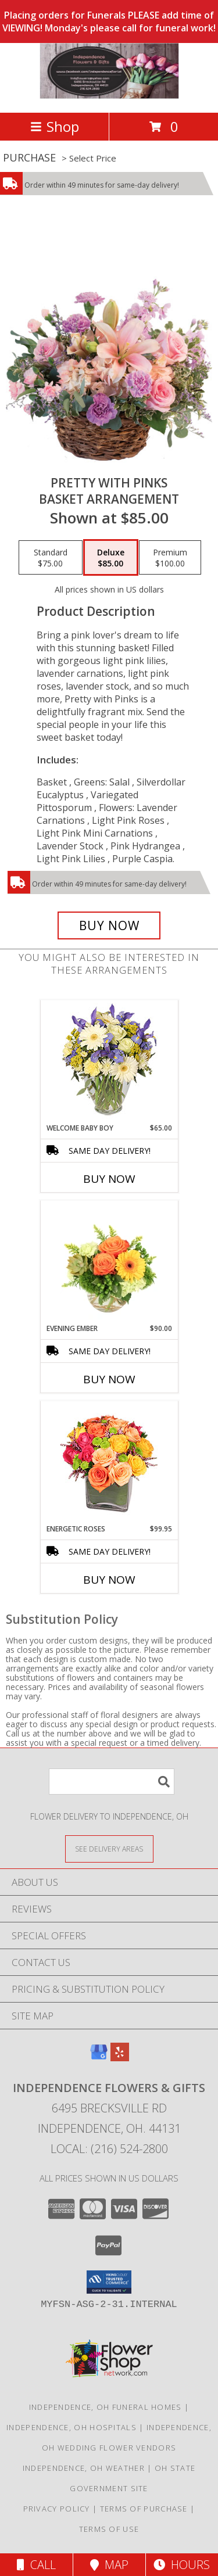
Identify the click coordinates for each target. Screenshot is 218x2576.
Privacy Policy (56, 2508)
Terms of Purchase (144, 2508)
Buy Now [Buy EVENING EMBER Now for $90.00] (109, 1379)
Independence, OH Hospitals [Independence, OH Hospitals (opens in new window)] (71, 2427)
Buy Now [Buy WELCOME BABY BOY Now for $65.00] (109, 1178)
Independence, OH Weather (84, 2468)
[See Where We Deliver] (109, 1848)
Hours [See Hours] (181, 2565)
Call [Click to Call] (36, 2565)
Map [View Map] (109, 2565)
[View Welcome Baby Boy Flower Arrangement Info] (109, 1062)
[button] (109, 2282)
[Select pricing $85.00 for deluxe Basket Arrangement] (111, 558)
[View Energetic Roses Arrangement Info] (109, 1463)
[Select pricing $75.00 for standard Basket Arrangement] (50, 558)
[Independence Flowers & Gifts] (109, 95)
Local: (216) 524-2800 (109, 2149)
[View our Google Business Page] (99, 2057)
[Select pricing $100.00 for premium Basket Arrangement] (170, 558)
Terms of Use (109, 2529)
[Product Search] (111, 1781)
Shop (54, 126)
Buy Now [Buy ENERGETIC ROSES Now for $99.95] (109, 1579)
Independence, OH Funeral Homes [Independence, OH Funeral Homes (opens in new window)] (105, 2407)
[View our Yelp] (119, 2057)
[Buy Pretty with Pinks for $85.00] (109, 925)
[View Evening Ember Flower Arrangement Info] (109, 1262)
